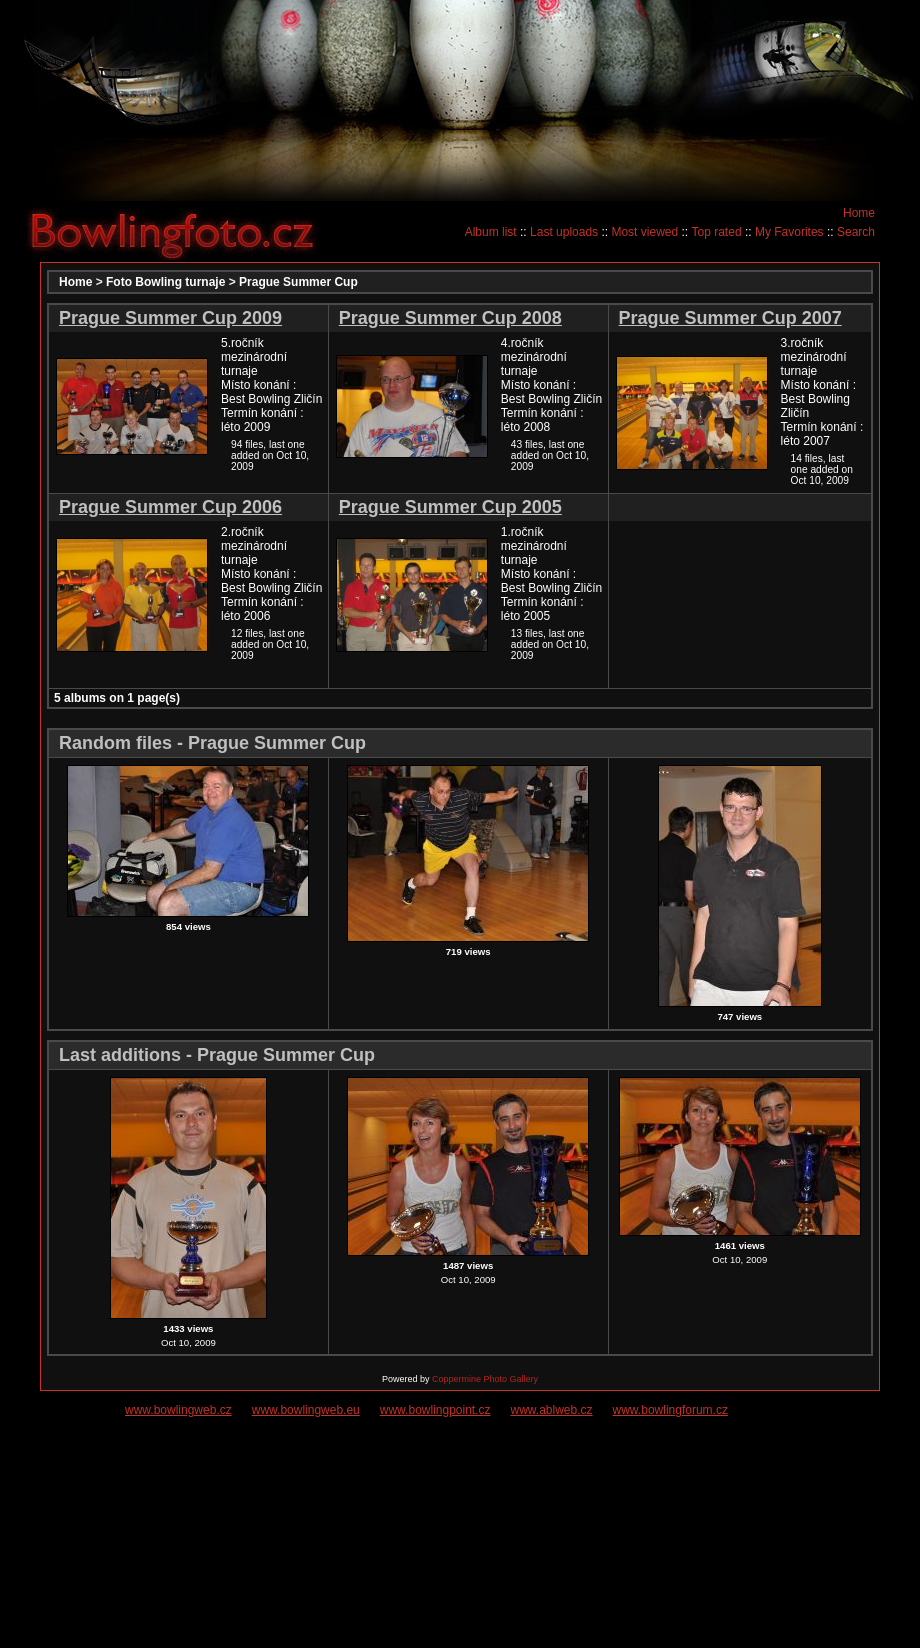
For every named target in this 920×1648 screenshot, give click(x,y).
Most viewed (644, 232)
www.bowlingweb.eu (306, 1410)
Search (856, 232)
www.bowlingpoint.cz (435, 1410)
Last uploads (564, 232)
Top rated (717, 232)
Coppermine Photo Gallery (485, 1379)
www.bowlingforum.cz (670, 1410)
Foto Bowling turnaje (165, 282)
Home (859, 213)
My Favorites (789, 232)
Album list (491, 232)
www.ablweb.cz (552, 1410)
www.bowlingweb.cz (178, 1410)
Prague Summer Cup (298, 282)
